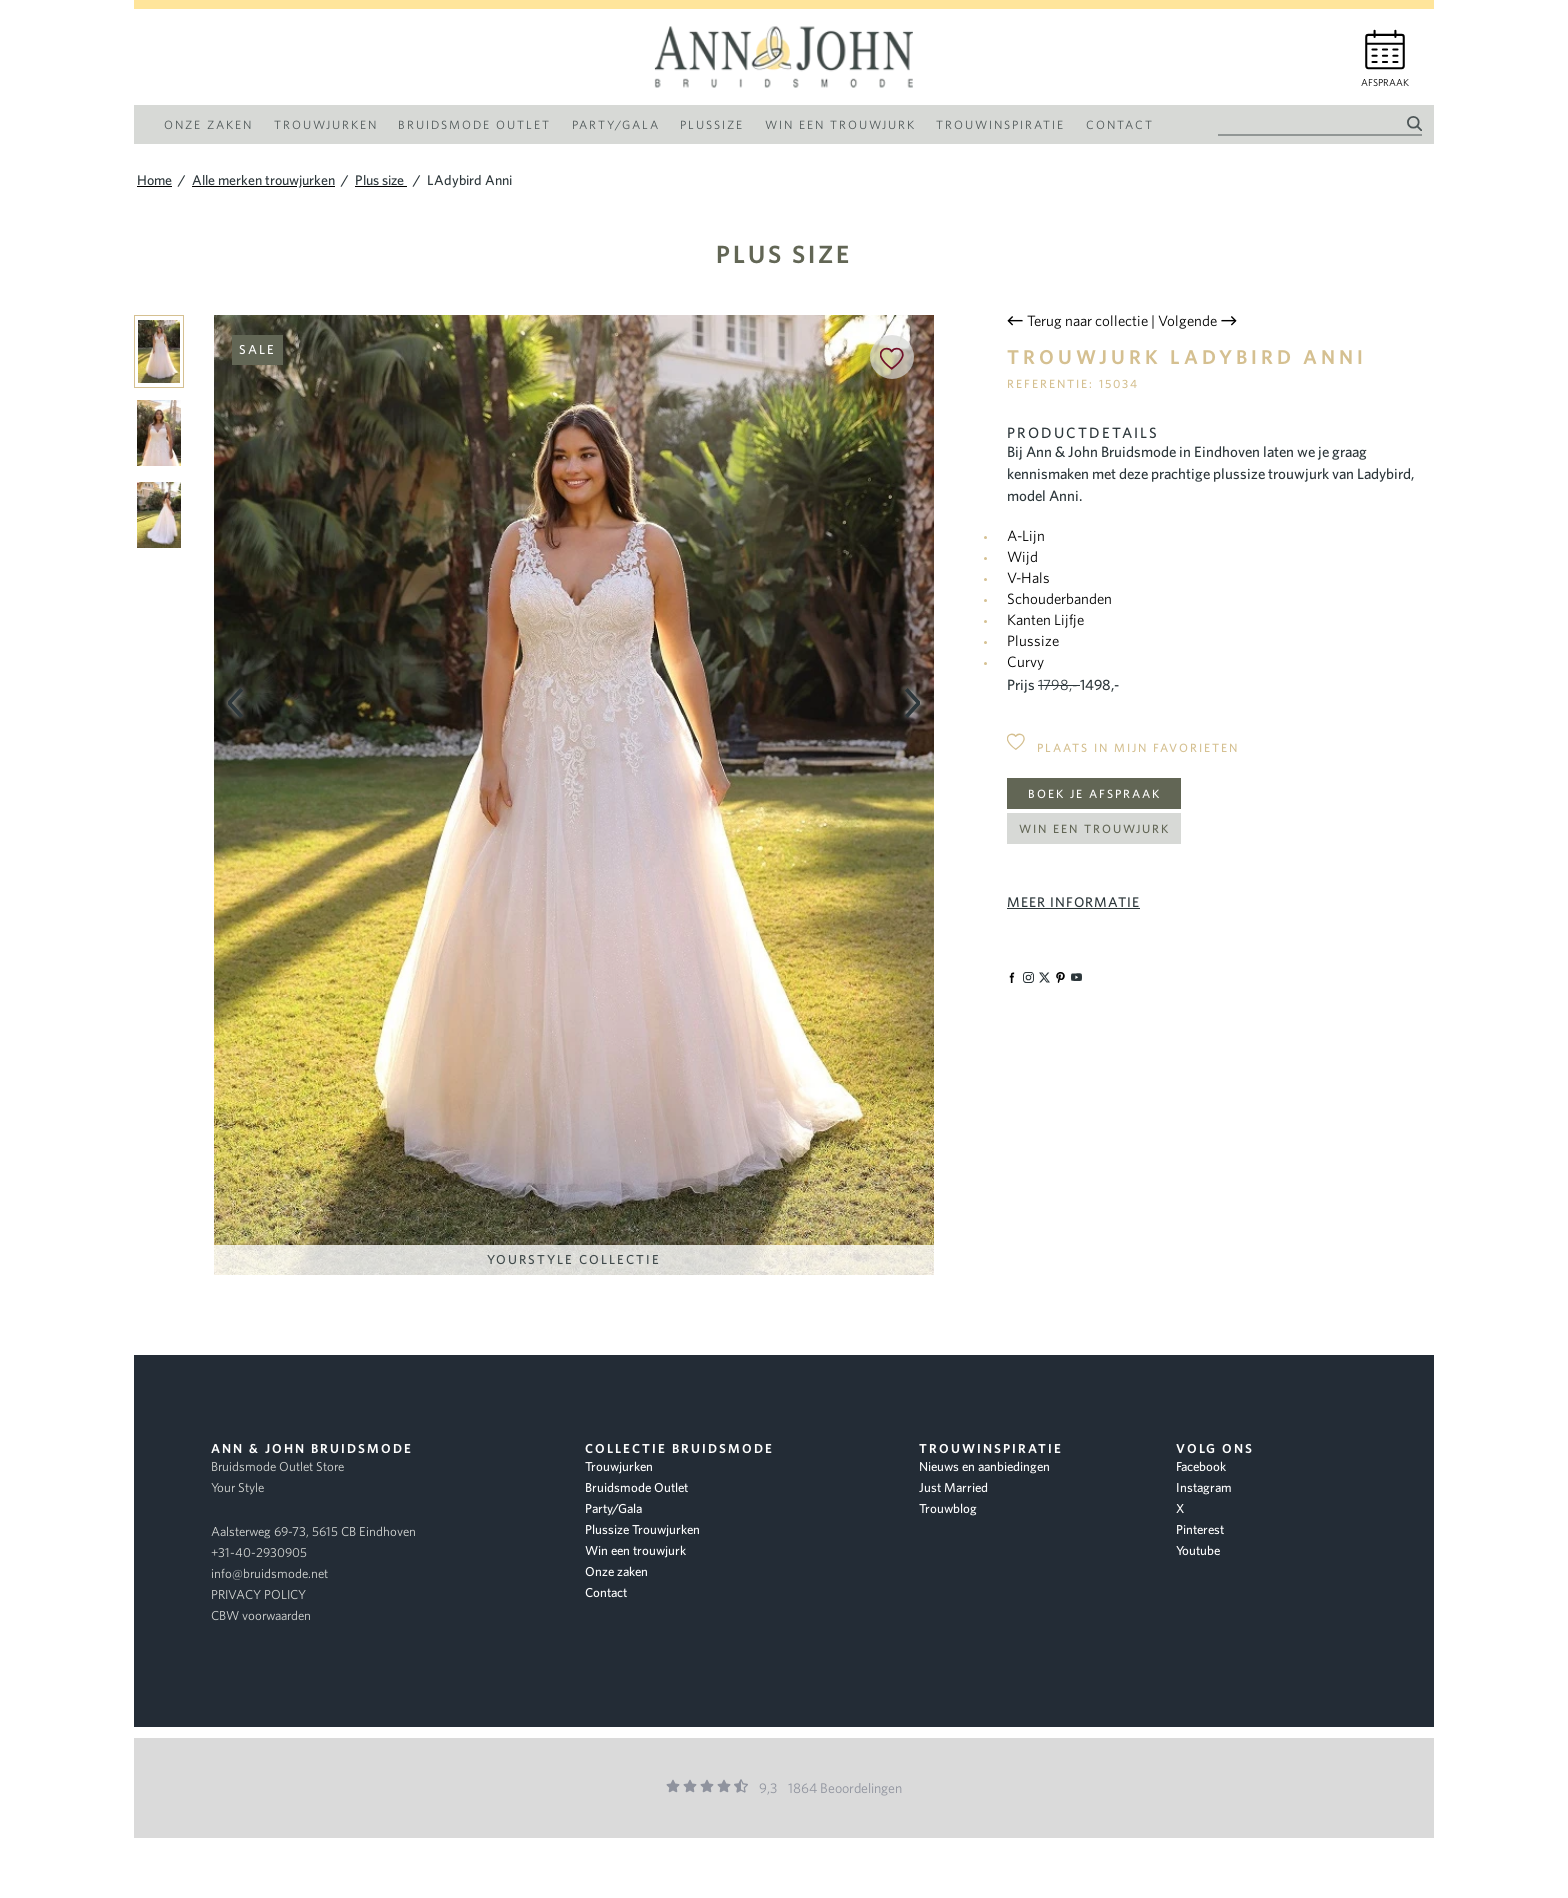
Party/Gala (613, 1508)
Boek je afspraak (1094, 793)
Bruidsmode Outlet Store (277, 1466)
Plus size (784, 253)
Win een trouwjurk (1094, 828)
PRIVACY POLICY (258, 1594)
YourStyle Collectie (574, 1259)
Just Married (953, 1487)
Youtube (1198, 1550)
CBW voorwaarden (261, 1615)
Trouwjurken (619, 1466)
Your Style (237, 1487)
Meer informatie (1073, 902)
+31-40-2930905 (259, 1552)
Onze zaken (616, 1571)
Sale (257, 349)
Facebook (1201, 1466)
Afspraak (1385, 82)
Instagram (1204, 1487)
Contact (606, 1592)
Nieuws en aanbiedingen (984, 1466)
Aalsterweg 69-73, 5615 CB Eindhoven (313, 1531)
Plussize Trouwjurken (642, 1529)
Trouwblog (948, 1508)
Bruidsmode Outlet (636, 1487)
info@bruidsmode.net (269, 1573)
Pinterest (1200, 1529)
